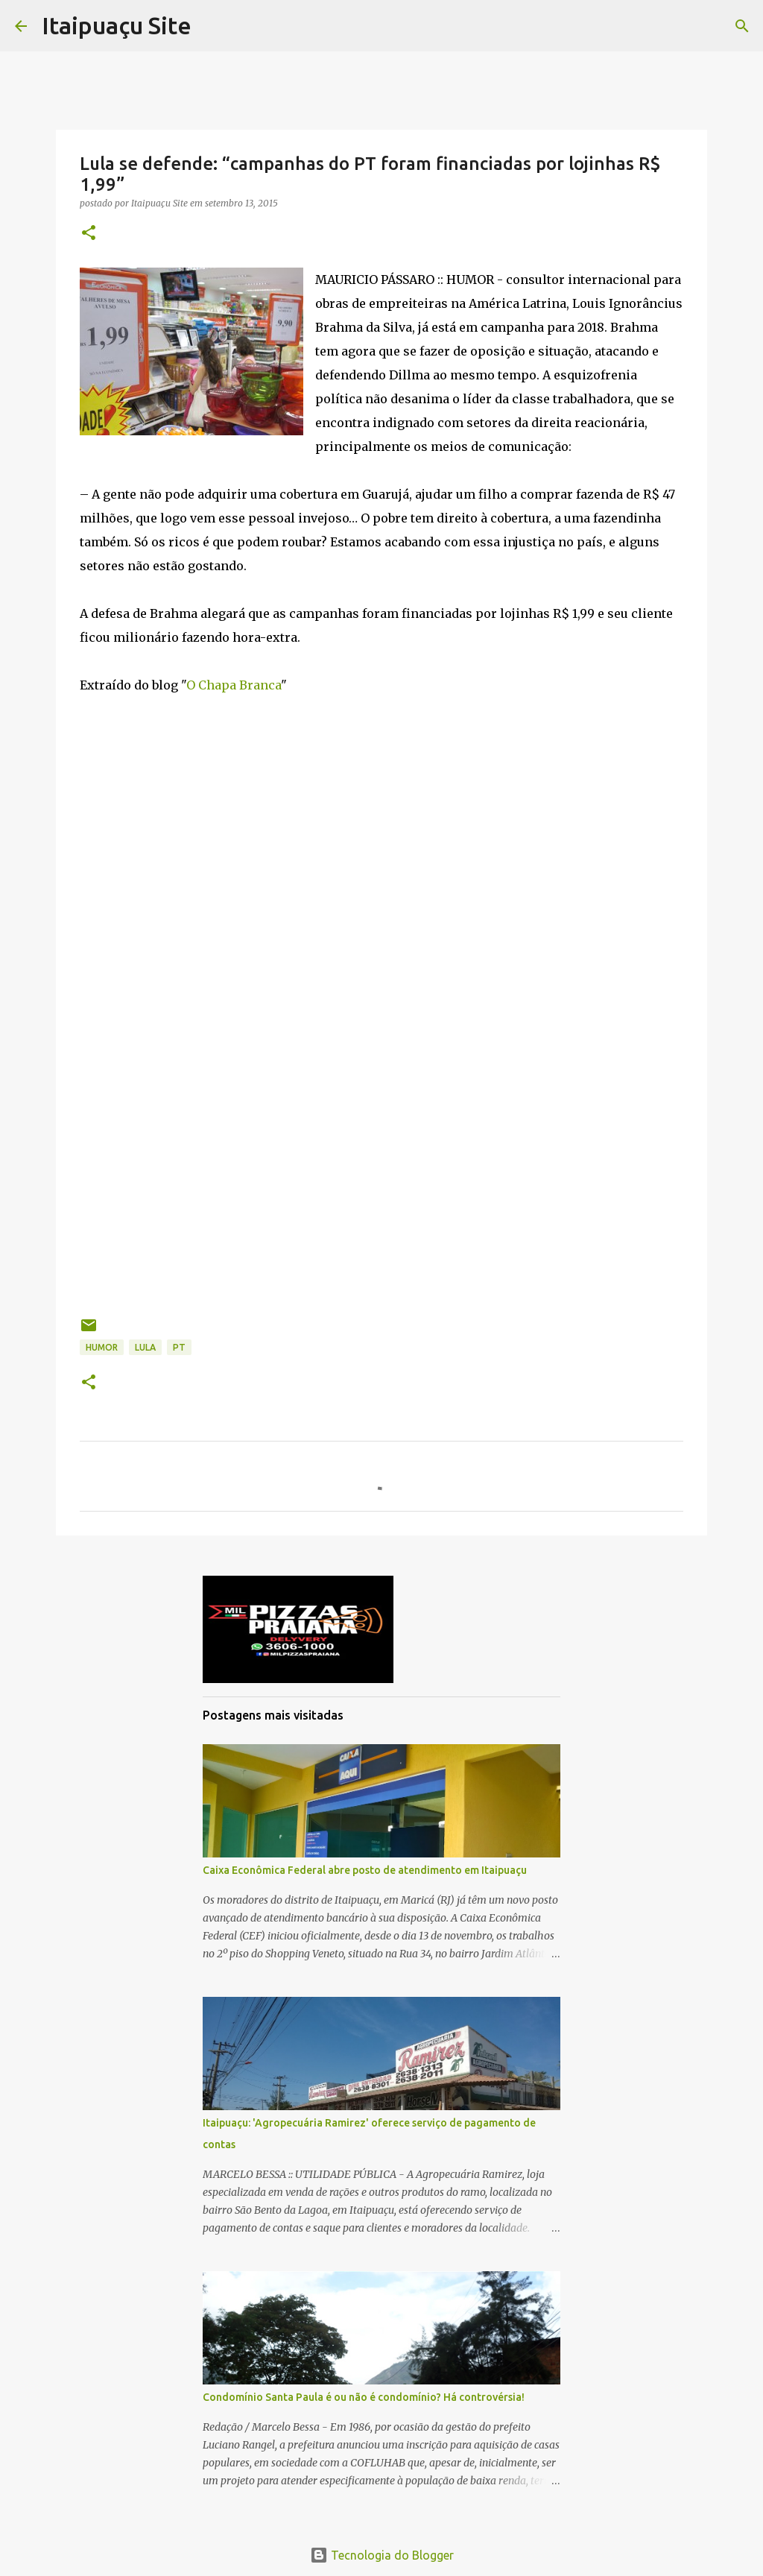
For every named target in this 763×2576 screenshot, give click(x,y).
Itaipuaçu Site (116, 25)
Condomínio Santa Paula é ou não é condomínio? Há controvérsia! (364, 2397)
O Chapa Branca (233, 685)
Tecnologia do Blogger (382, 2555)
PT (179, 1347)
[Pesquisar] (742, 26)
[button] (89, 234)
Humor (102, 1347)
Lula (145, 1347)
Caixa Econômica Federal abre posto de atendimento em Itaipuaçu (365, 1870)
